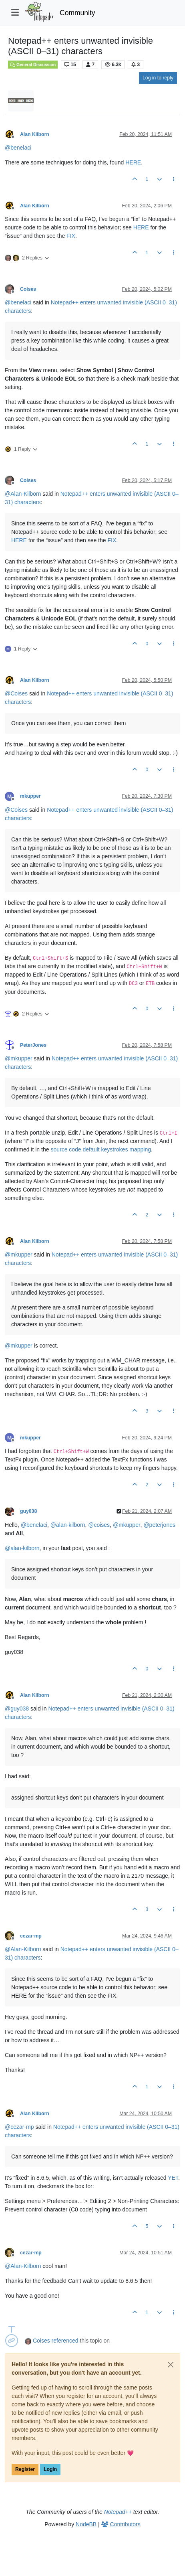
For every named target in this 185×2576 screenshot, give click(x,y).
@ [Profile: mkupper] (18, 1058)
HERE (133, 162)
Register (25, 2469)
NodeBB (86, 2524)
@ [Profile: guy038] (17, 1708)
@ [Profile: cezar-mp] (19, 2127)
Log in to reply (158, 78)
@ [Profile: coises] (99, 1525)
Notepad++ (118, 2512)
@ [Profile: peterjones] (159, 1525)
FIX (70, 236)
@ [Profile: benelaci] (18, 147)
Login (50, 2469)
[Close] (170, 2364)
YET (173, 2178)
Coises (28, 289)
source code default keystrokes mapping (100, 1149)
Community (77, 13)
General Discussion (33, 64)
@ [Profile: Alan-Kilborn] (23, 493)
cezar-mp (31, 1936)
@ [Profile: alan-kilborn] (67, 1525)
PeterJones (33, 1045)
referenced (65, 2340)
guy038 (28, 1511)
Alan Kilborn (34, 134)
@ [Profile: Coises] (16, 693)
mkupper (30, 796)
